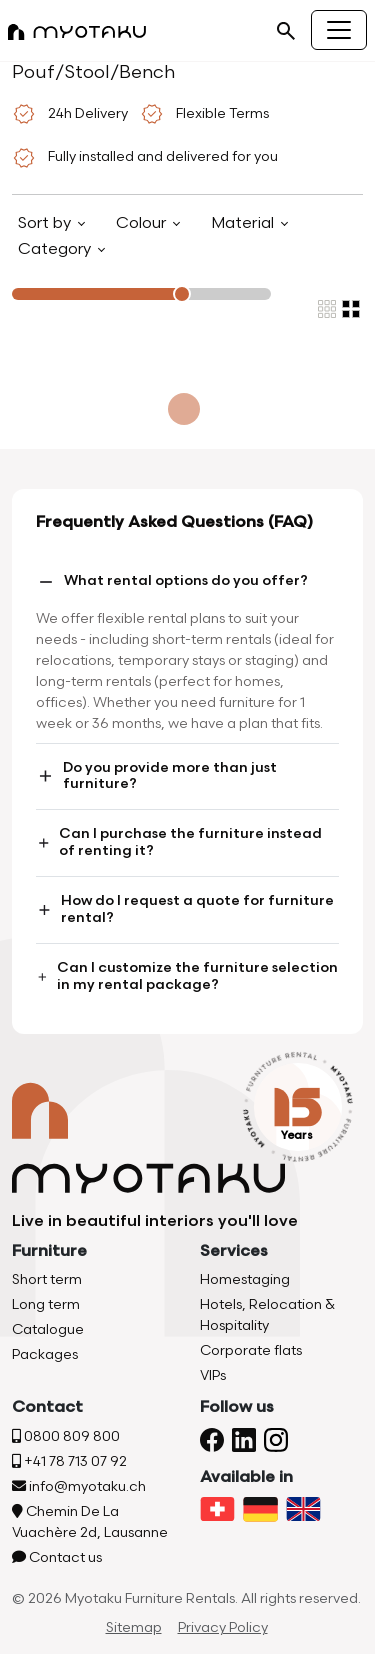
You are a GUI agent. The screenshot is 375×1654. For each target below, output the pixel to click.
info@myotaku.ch (79, 1486)
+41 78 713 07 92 (69, 1461)
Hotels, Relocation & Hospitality (267, 1315)
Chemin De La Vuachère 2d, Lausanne (90, 1522)
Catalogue (48, 1329)
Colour (143, 223)
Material (244, 223)
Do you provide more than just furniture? (156, 776)
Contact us (57, 1557)
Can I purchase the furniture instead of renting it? (179, 842)
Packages (45, 1354)
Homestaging (245, 1279)
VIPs (213, 1375)
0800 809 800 (66, 1436)
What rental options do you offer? (172, 582)
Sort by (46, 223)
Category (56, 249)
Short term (47, 1279)
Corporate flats (251, 1350)
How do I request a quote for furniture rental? (185, 909)
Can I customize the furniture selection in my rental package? (187, 976)
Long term (46, 1304)
